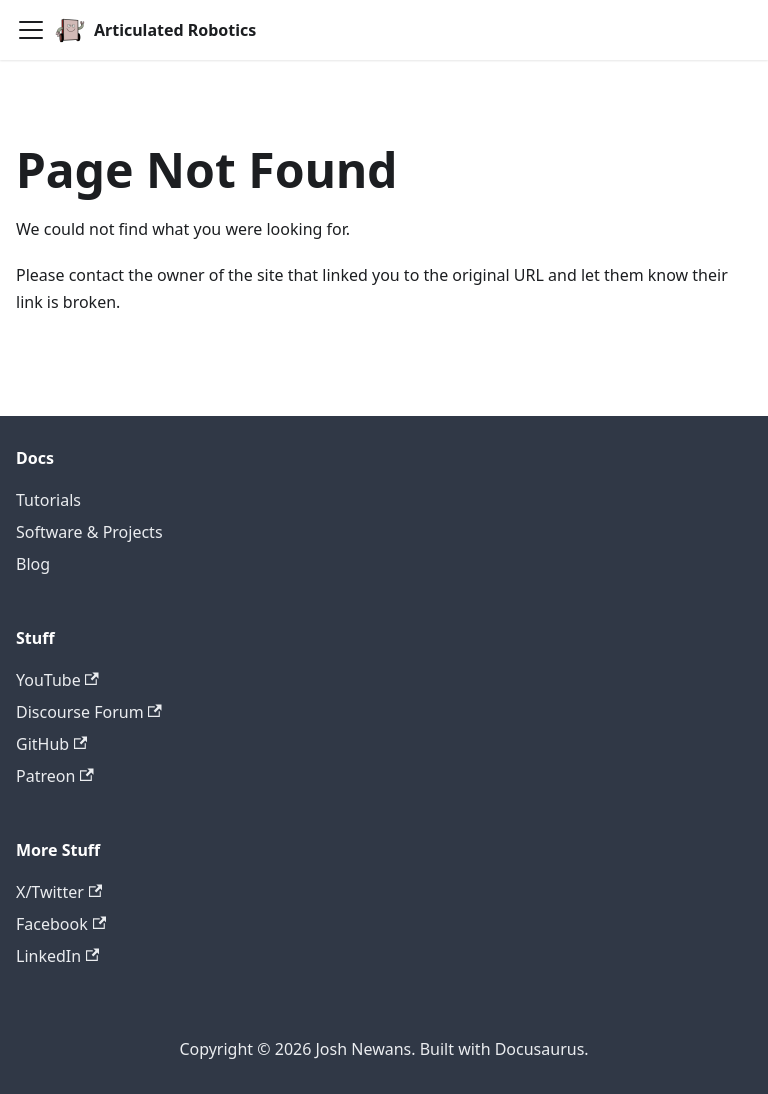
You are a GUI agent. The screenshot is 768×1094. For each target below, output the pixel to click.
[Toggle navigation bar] (31, 30)
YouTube (57, 680)
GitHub (51, 744)
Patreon (55, 776)
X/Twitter (59, 892)
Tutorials (48, 500)
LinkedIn (57, 956)
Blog (33, 564)
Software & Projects (89, 532)
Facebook (61, 924)
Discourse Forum (89, 712)
